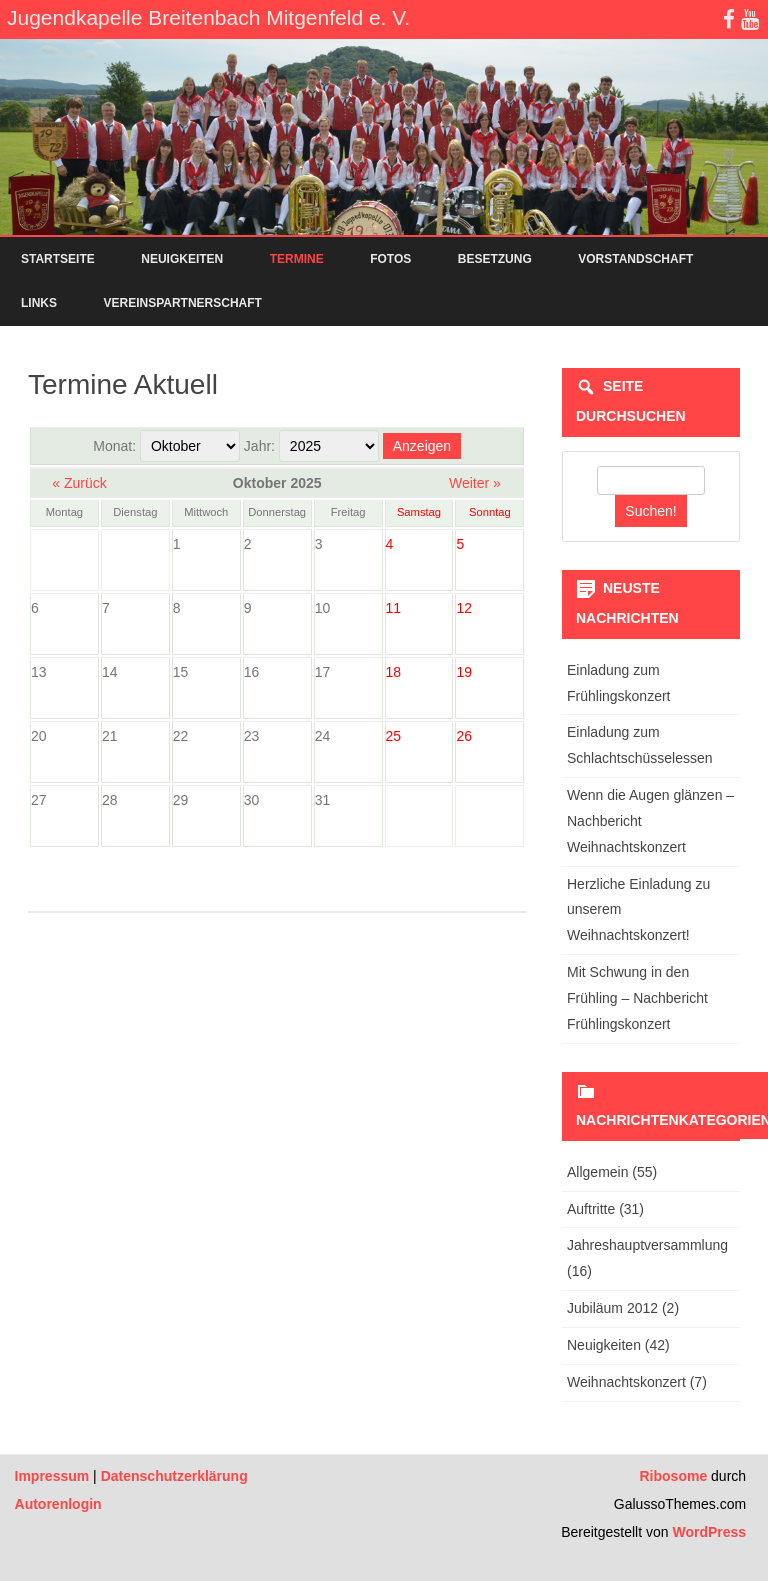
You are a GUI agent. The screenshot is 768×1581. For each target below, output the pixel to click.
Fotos (390, 259)
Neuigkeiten (182, 259)
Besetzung (495, 259)
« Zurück (79, 483)
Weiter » (475, 483)
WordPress (708, 1532)
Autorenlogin (58, 1504)
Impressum (52, 1476)
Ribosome (674, 1476)
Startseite (58, 259)
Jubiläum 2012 (612, 1308)
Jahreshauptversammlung (647, 1245)
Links (39, 303)
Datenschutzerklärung (174, 1476)
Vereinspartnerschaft (182, 303)
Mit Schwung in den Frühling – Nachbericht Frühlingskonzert (637, 998)
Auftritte (591, 1209)
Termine (297, 259)
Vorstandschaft (635, 259)
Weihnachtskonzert (626, 1382)
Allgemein (597, 1172)
